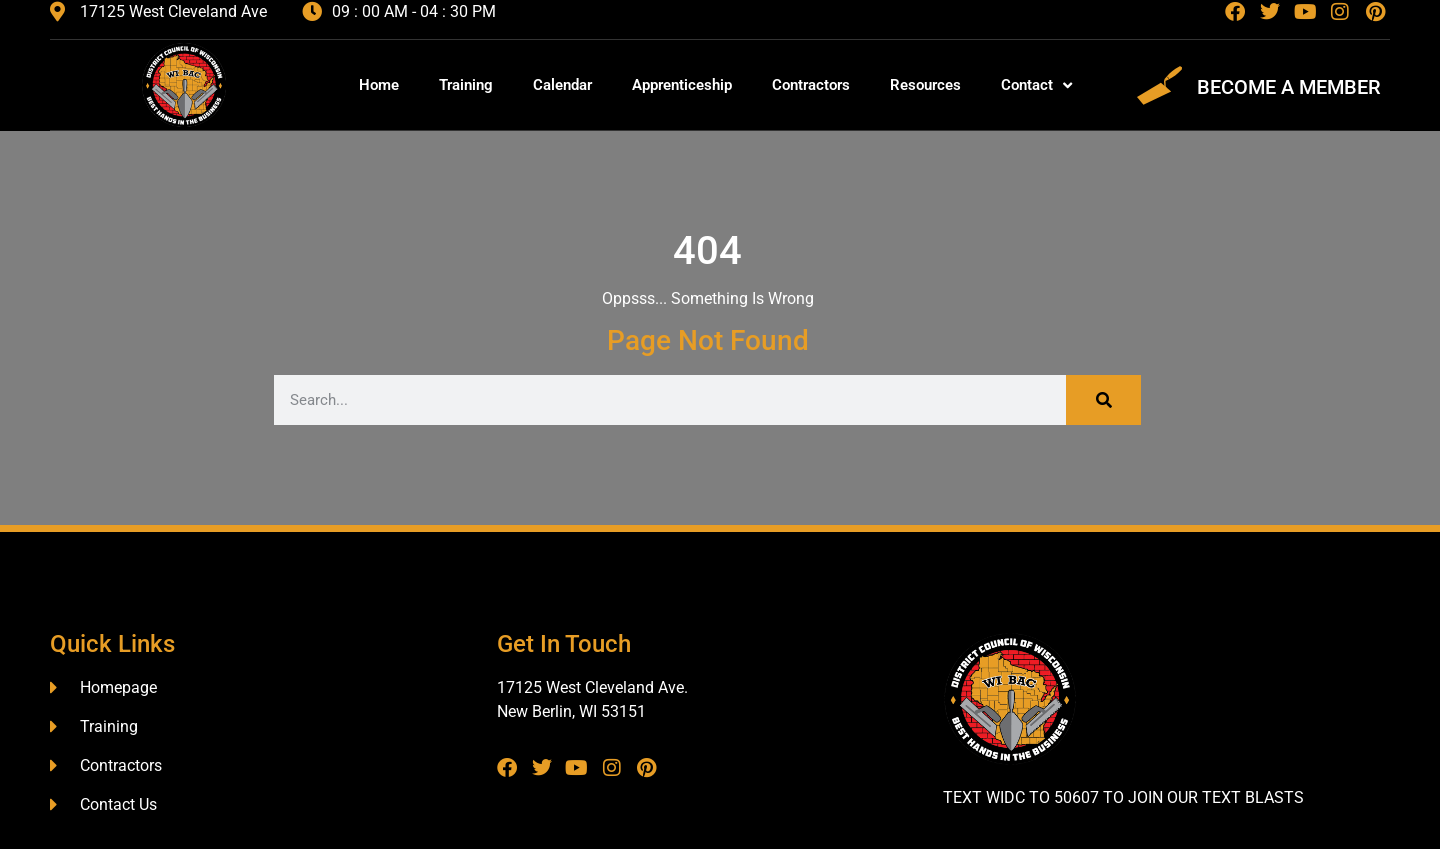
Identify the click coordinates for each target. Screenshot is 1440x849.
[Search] (1103, 400)
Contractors (811, 85)
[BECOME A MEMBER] (1159, 85)
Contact (1036, 85)
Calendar (562, 85)
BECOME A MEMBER (1289, 87)
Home (379, 85)
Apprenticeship (682, 85)
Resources (925, 85)
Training (466, 85)
